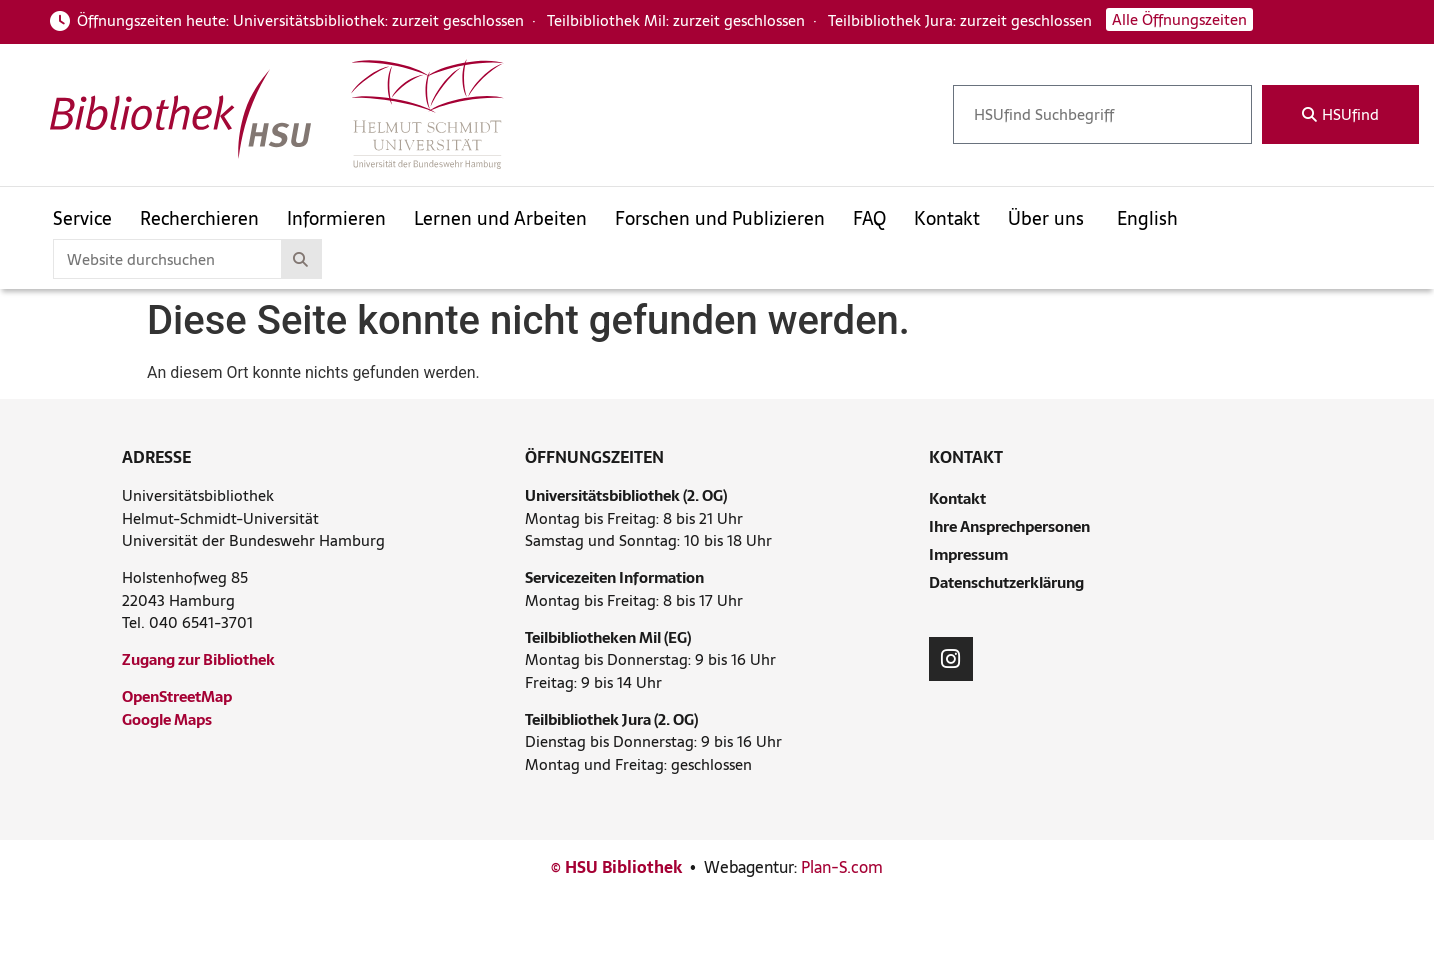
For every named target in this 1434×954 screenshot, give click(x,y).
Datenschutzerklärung (1006, 582)
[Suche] (301, 259)
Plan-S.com (842, 867)
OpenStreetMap (177, 696)
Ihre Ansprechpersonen (1009, 526)
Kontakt (957, 498)
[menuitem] (1154, 218)
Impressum (968, 554)
